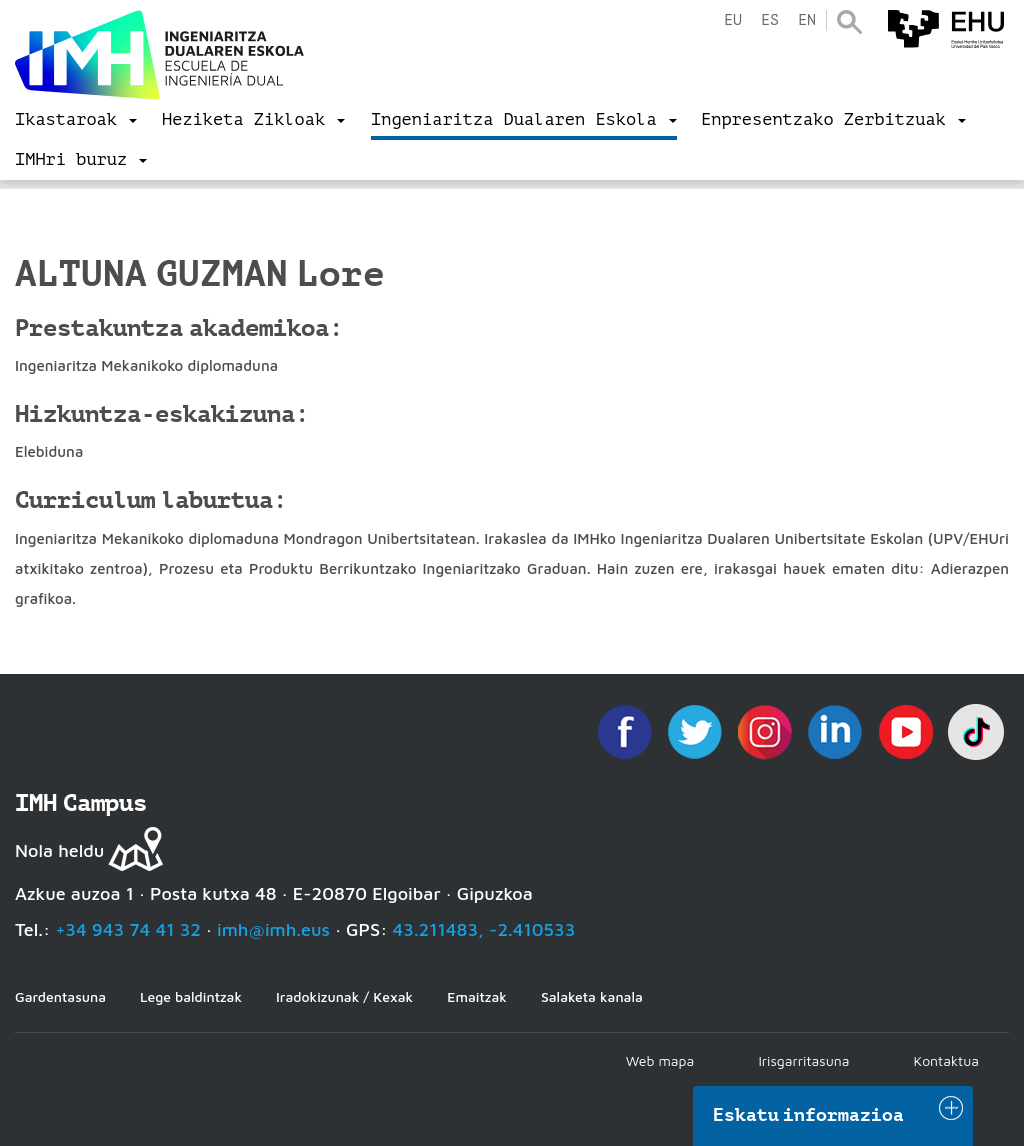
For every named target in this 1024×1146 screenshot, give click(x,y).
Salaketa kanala (592, 996)
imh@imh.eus (273, 929)
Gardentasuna (60, 996)
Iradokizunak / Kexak (344, 996)
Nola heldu (59, 850)
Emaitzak (477, 996)
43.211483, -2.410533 (484, 929)
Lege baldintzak (191, 996)
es (770, 20)
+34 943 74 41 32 (128, 929)
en (807, 20)
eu (733, 20)
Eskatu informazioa (809, 1115)
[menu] (76, 120)
